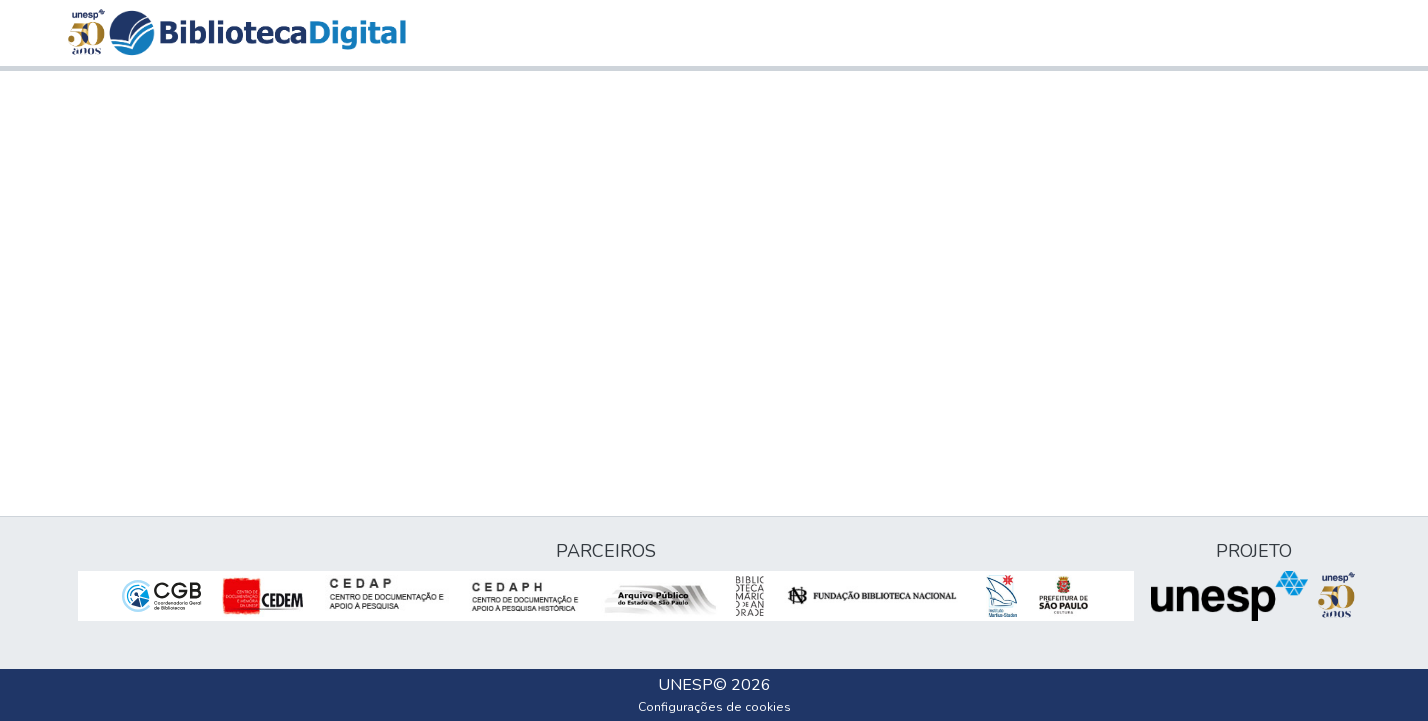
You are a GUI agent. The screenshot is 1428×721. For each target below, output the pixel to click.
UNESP (685, 685)
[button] (257, 33)
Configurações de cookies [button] (714, 707)
